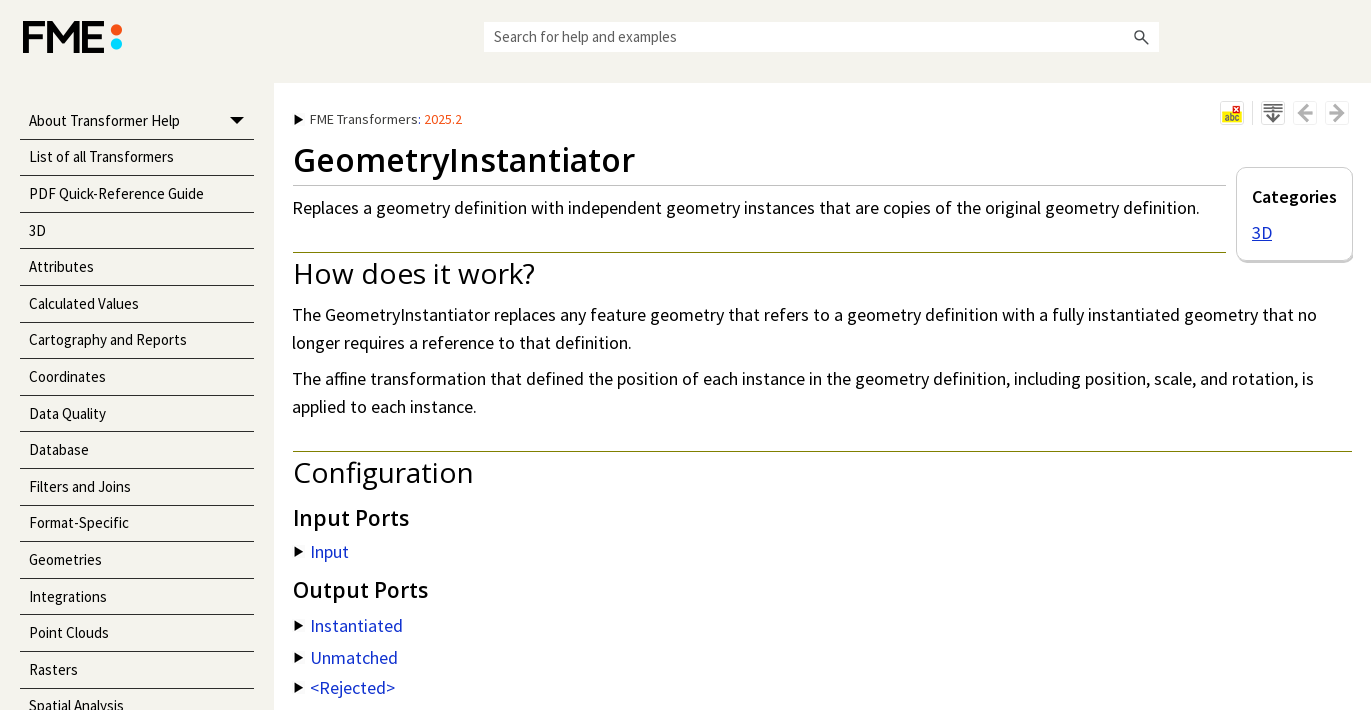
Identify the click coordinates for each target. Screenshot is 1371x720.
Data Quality (67, 413)
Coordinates (67, 376)
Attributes (61, 266)
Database (59, 449)
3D (37, 230)
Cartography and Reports (108, 339)
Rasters (53, 669)
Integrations (68, 596)
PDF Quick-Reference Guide (116, 193)
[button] (1141, 37)
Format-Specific (79, 522)
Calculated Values (84, 303)
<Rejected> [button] (344, 687)
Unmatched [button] (346, 657)
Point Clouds (69, 632)
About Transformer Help (141, 121)
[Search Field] (821, 37)
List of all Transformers (101, 156)
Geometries (65, 559)
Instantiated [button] (348, 625)
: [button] (378, 119)
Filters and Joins (80, 486)
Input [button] (321, 551)
